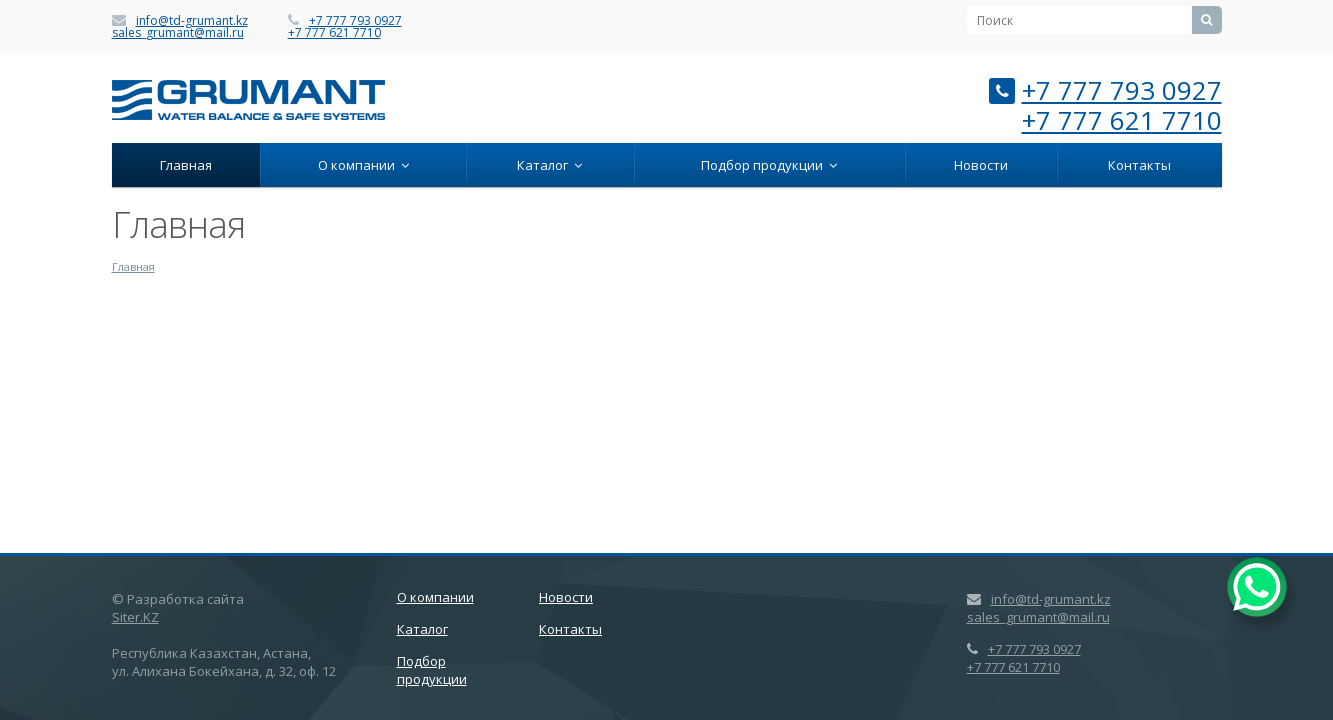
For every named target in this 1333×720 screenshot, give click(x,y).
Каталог (549, 165)
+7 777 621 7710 (334, 32)
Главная (186, 165)
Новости (981, 165)
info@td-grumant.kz (192, 20)
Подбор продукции (769, 165)
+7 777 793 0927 (355, 20)
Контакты (1139, 165)
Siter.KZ (135, 617)
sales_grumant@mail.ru (178, 32)
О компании (363, 165)
